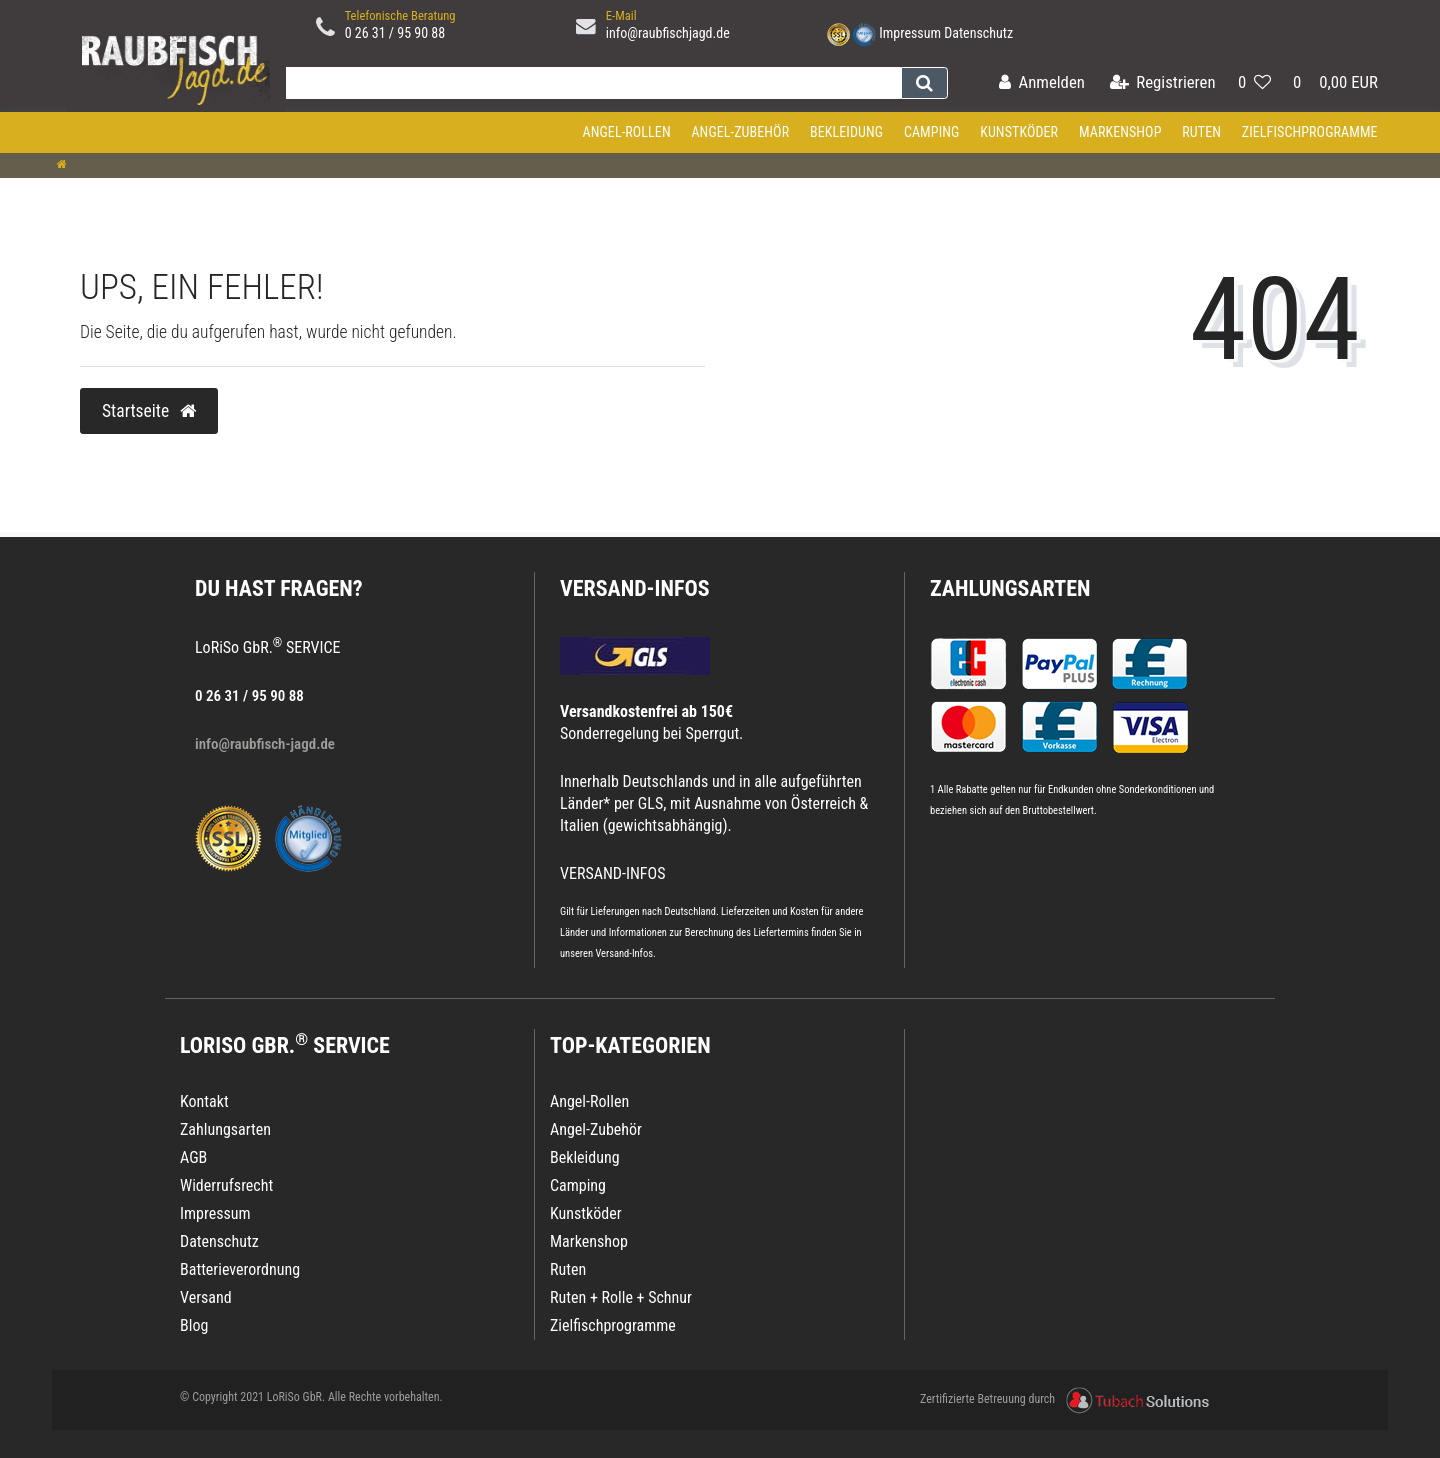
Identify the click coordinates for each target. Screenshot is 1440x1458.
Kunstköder (1019, 132)
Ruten (1201, 132)
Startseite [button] (149, 411)
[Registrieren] (1163, 83)
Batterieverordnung (240, 1269)
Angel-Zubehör (740, 132)
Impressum (910, 33)
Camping (932, 132)
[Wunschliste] (1254, 83)
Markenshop (1120, 132)
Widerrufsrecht (226, 1185)
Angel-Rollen (627, 132)
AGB (193, 1157)
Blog (194, 1325)
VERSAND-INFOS (635, 588)
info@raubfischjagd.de (668, 33)
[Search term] (589, 83)
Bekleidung (846, 132)
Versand (206, 1297)
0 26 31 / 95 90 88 (395, 33)
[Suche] (924, 83)
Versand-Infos (624, 953)
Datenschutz (978, 33)
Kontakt (204, 1101)
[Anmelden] (1042, 83)
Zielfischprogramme (1310, 132)
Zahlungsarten (1010, 588)
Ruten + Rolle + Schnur (621, 1297)
